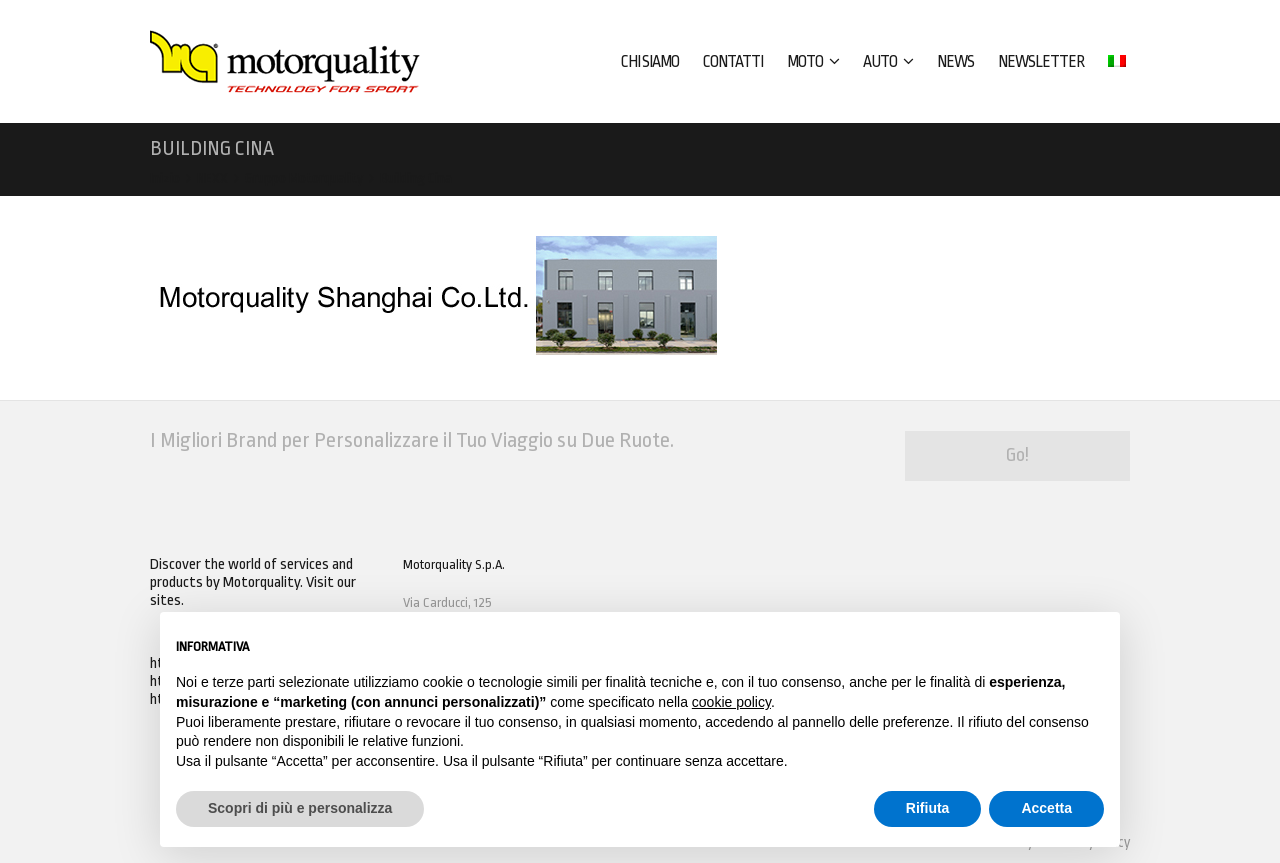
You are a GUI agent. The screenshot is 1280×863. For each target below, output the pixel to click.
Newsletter (1041, 62)
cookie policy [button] (731, 702)
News (955, 62)
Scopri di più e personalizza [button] (300, 808)
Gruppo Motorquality (304, 178)
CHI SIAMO (650, 62)
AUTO (888, 62)
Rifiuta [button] (928, 808)
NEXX (212, 178)
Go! (1017, 455)
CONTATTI (733, 62)
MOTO (813, 62)
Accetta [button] (1046, 808)
